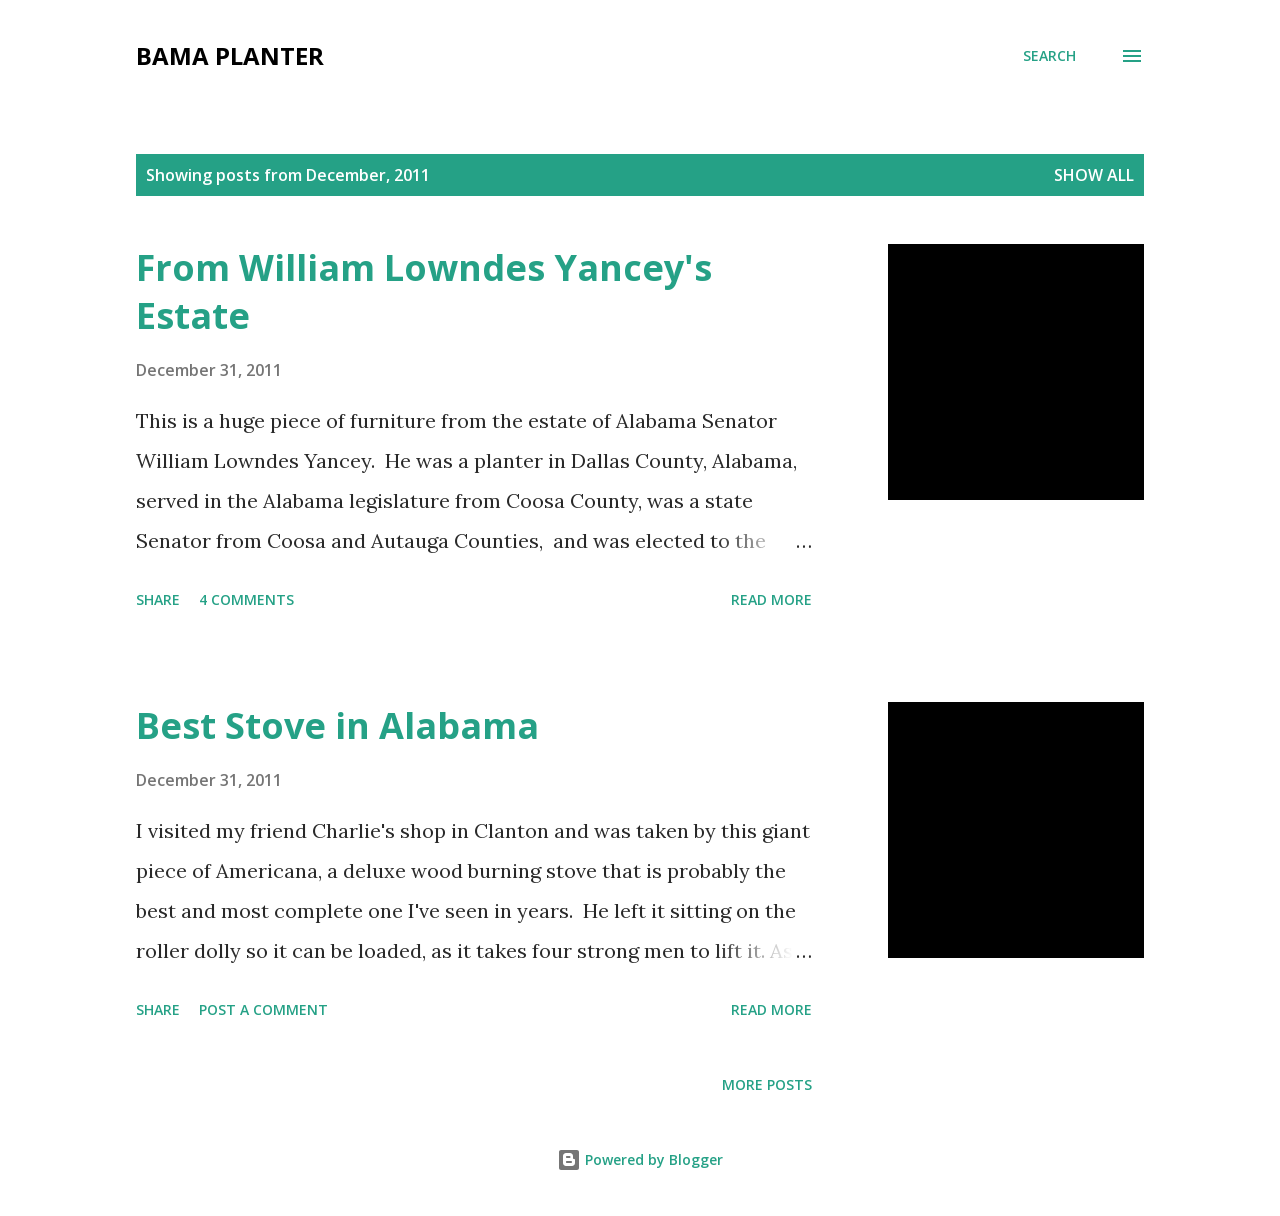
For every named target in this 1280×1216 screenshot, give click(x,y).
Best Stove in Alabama (337, 725)
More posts (767, 1084)
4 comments (246, 599)
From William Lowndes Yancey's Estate (424, 291)
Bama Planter (230, 55)
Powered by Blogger (640, 1159)
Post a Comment (263, 1009)
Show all (1094, 175)
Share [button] (158, 599)
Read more (771, 599)
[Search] (1049, 56)
